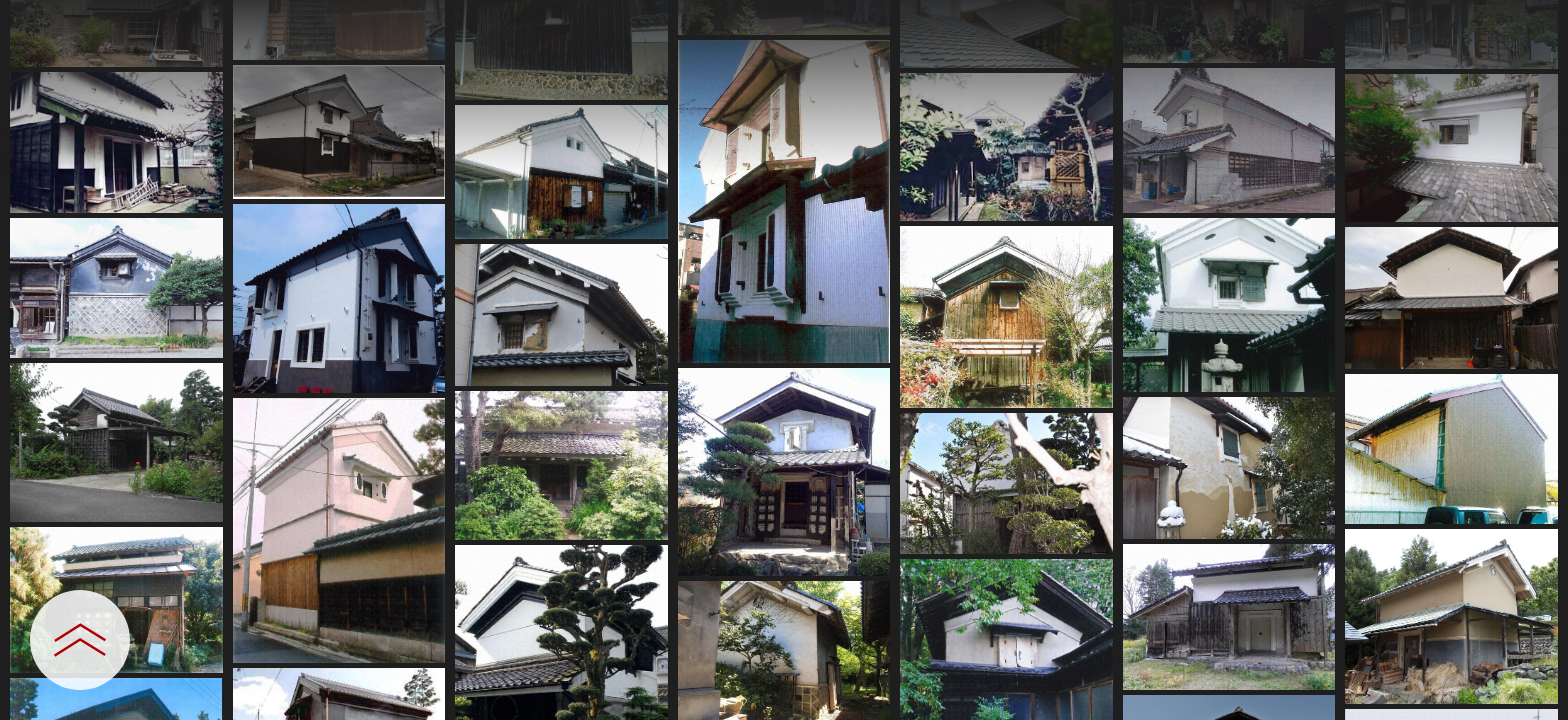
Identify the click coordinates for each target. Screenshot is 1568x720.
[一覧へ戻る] (1533, 22)
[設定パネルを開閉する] (80, 640)
